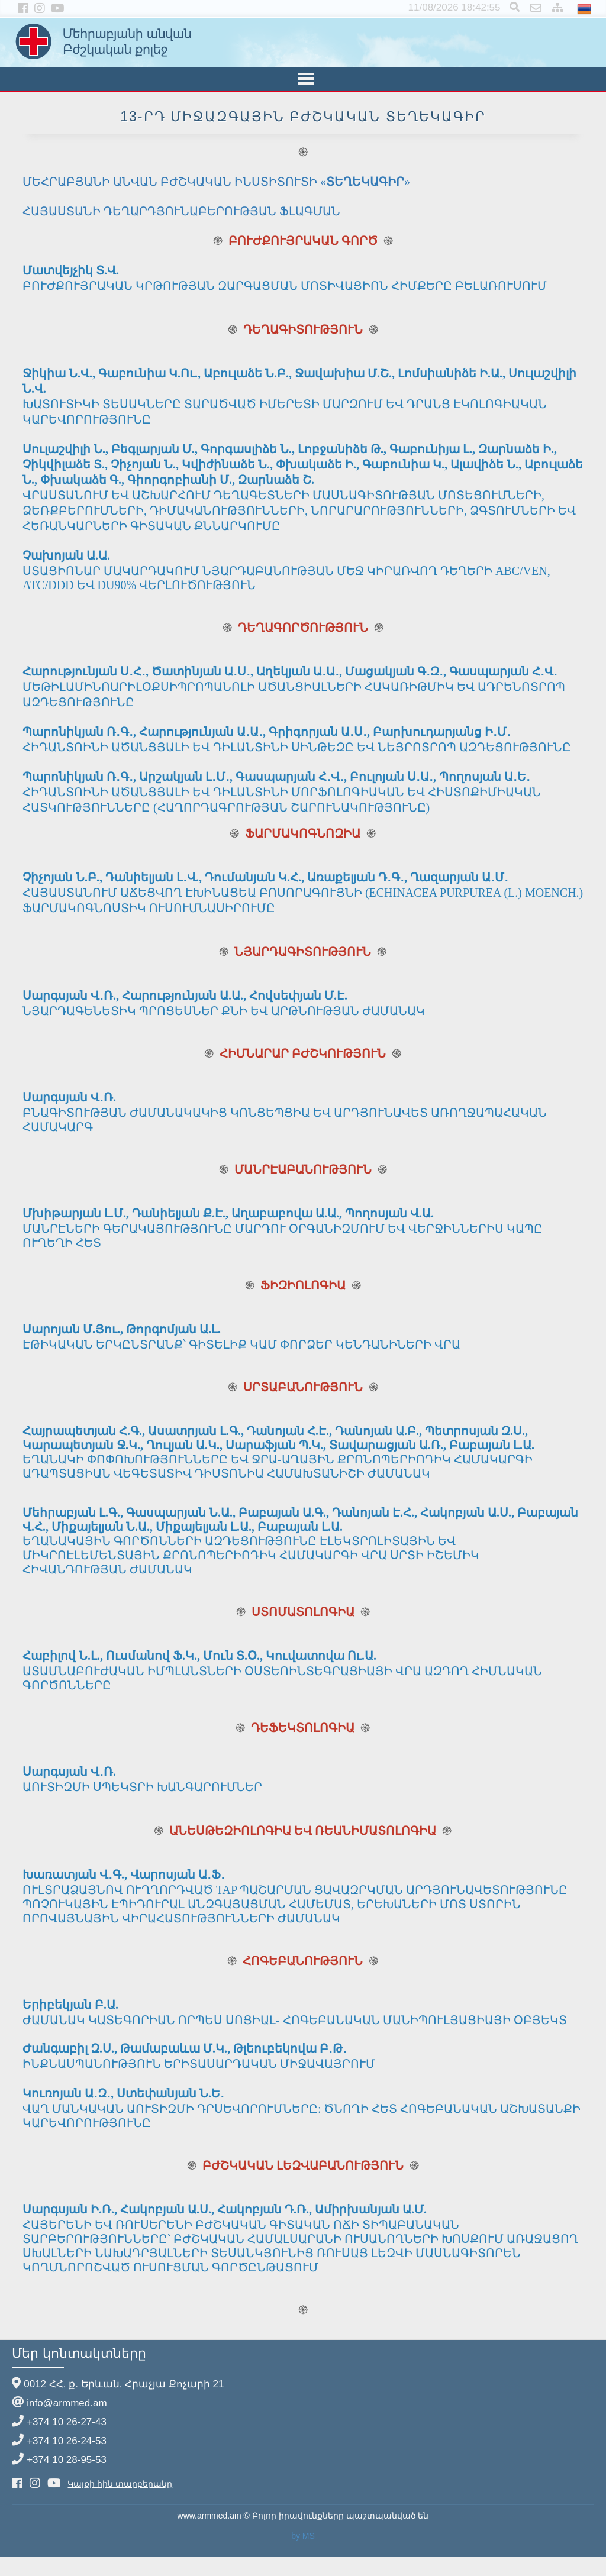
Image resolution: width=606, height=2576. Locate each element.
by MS (303, 2536)
